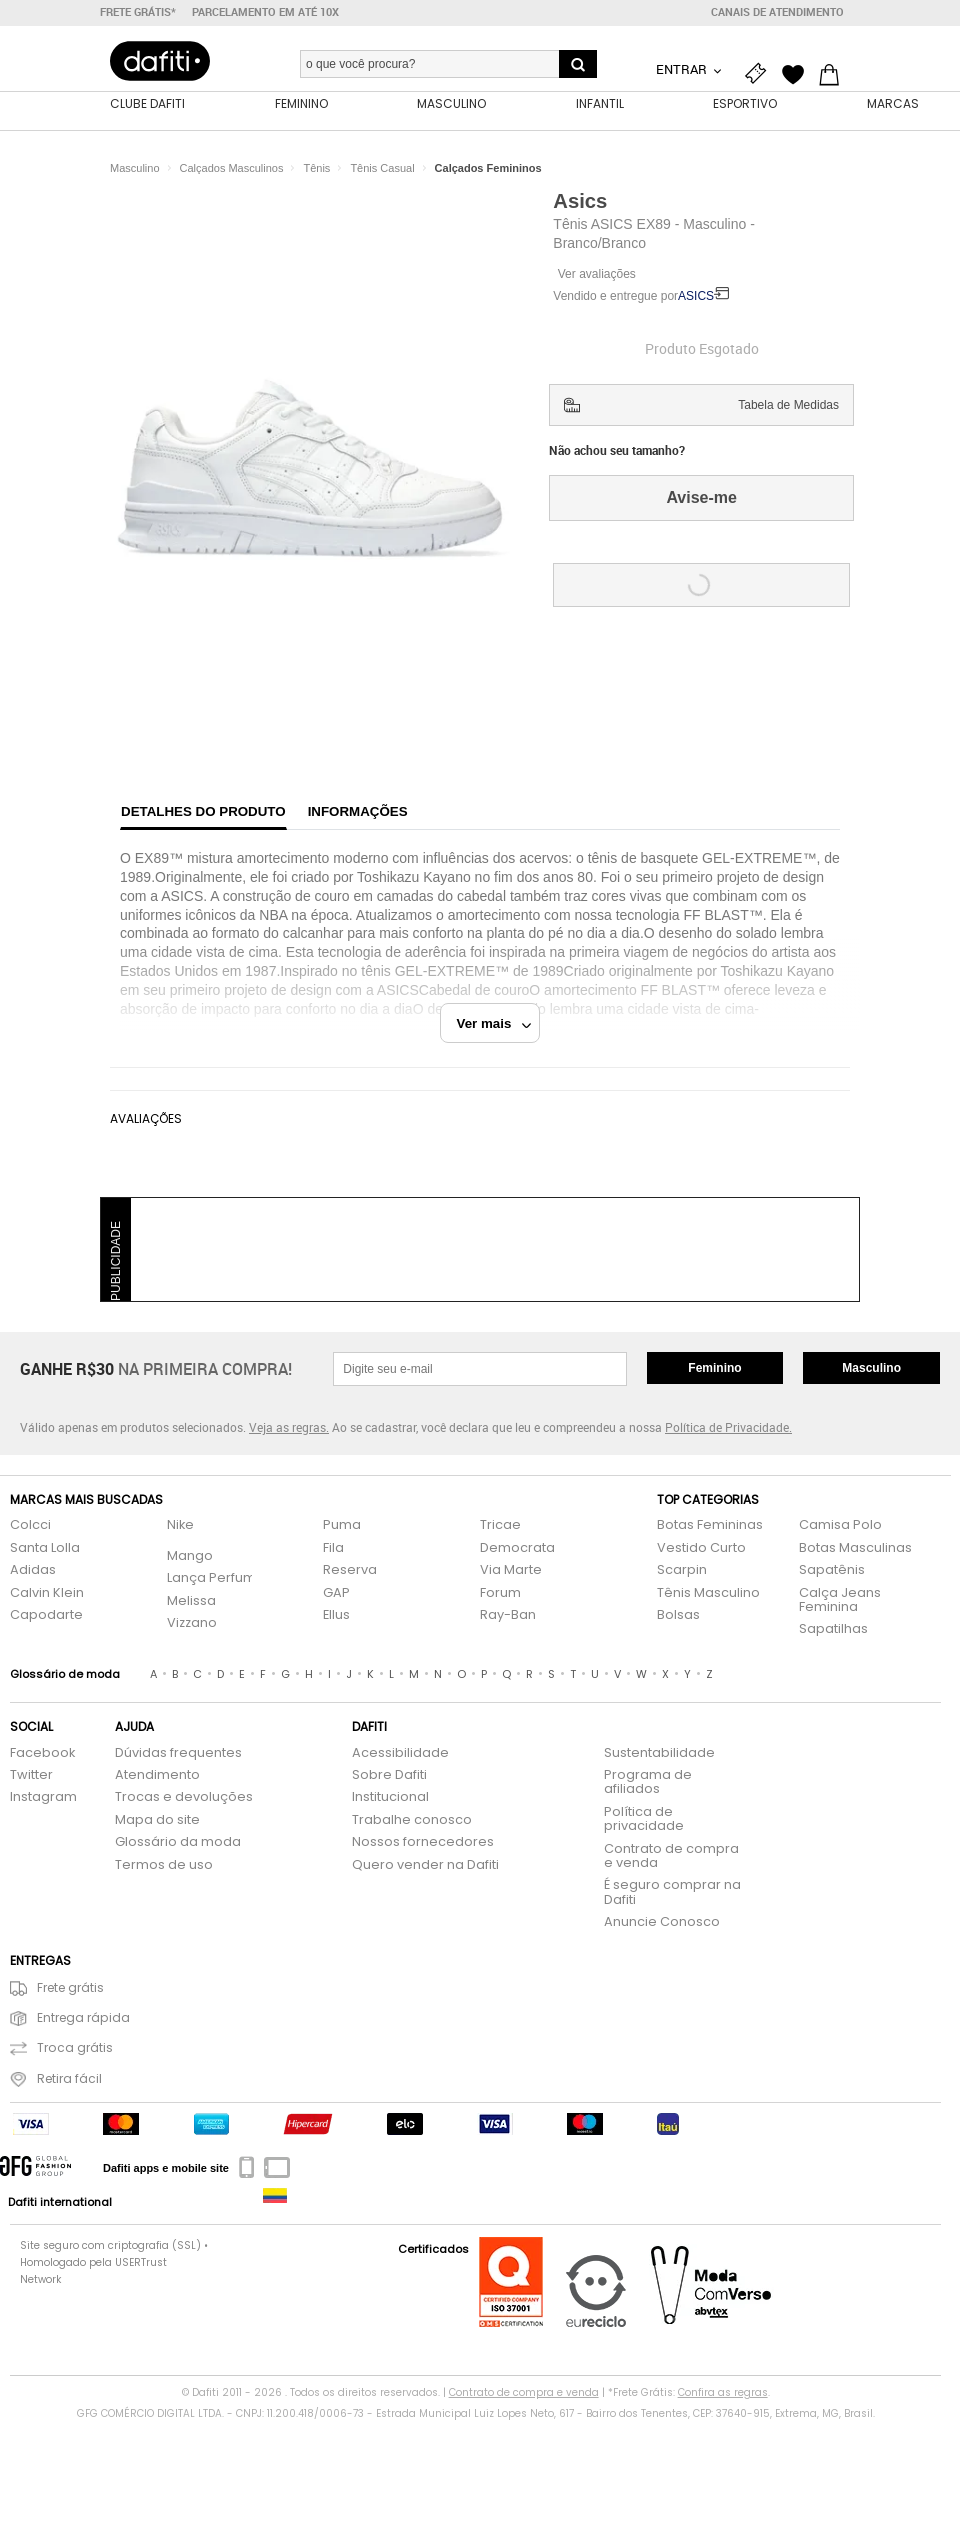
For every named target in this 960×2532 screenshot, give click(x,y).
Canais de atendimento (777, 12)
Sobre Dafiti (389, 1775)
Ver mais (494, 1023)
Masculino (871, 1368)
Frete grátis (57, 1988)
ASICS (696, 296)
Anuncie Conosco (662, 1922)
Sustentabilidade (659, 1753)
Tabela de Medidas (788, 405)
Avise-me (701, 497)
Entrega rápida (70, 2018)
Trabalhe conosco (412, 1820)
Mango (190, 1556)
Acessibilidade (400, 1753)
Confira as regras (723, 2392)
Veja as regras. (289, 1427)
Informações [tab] (358, 811)
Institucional (390, 1797)
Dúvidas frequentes (178, 1753)
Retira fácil (56, 2079)
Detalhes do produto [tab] (203, 811)
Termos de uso (164, 1865)
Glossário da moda (178, 1842)
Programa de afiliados (648, 1782)
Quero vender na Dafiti (425, 1865)
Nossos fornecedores (423, 1842)
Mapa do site (157, 1820)
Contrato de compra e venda (671, 1856)
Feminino (714, 1368)
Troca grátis (61, 2048)
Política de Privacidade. (728, 1427)
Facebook (42, 1753)
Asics (580, 201)
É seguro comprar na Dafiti (672, 1892)
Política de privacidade (644, 1819)
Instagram (43, 1797)
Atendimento (157, 1775)
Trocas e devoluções (184, 1797)
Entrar (683, 69)
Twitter (31, 1775)
